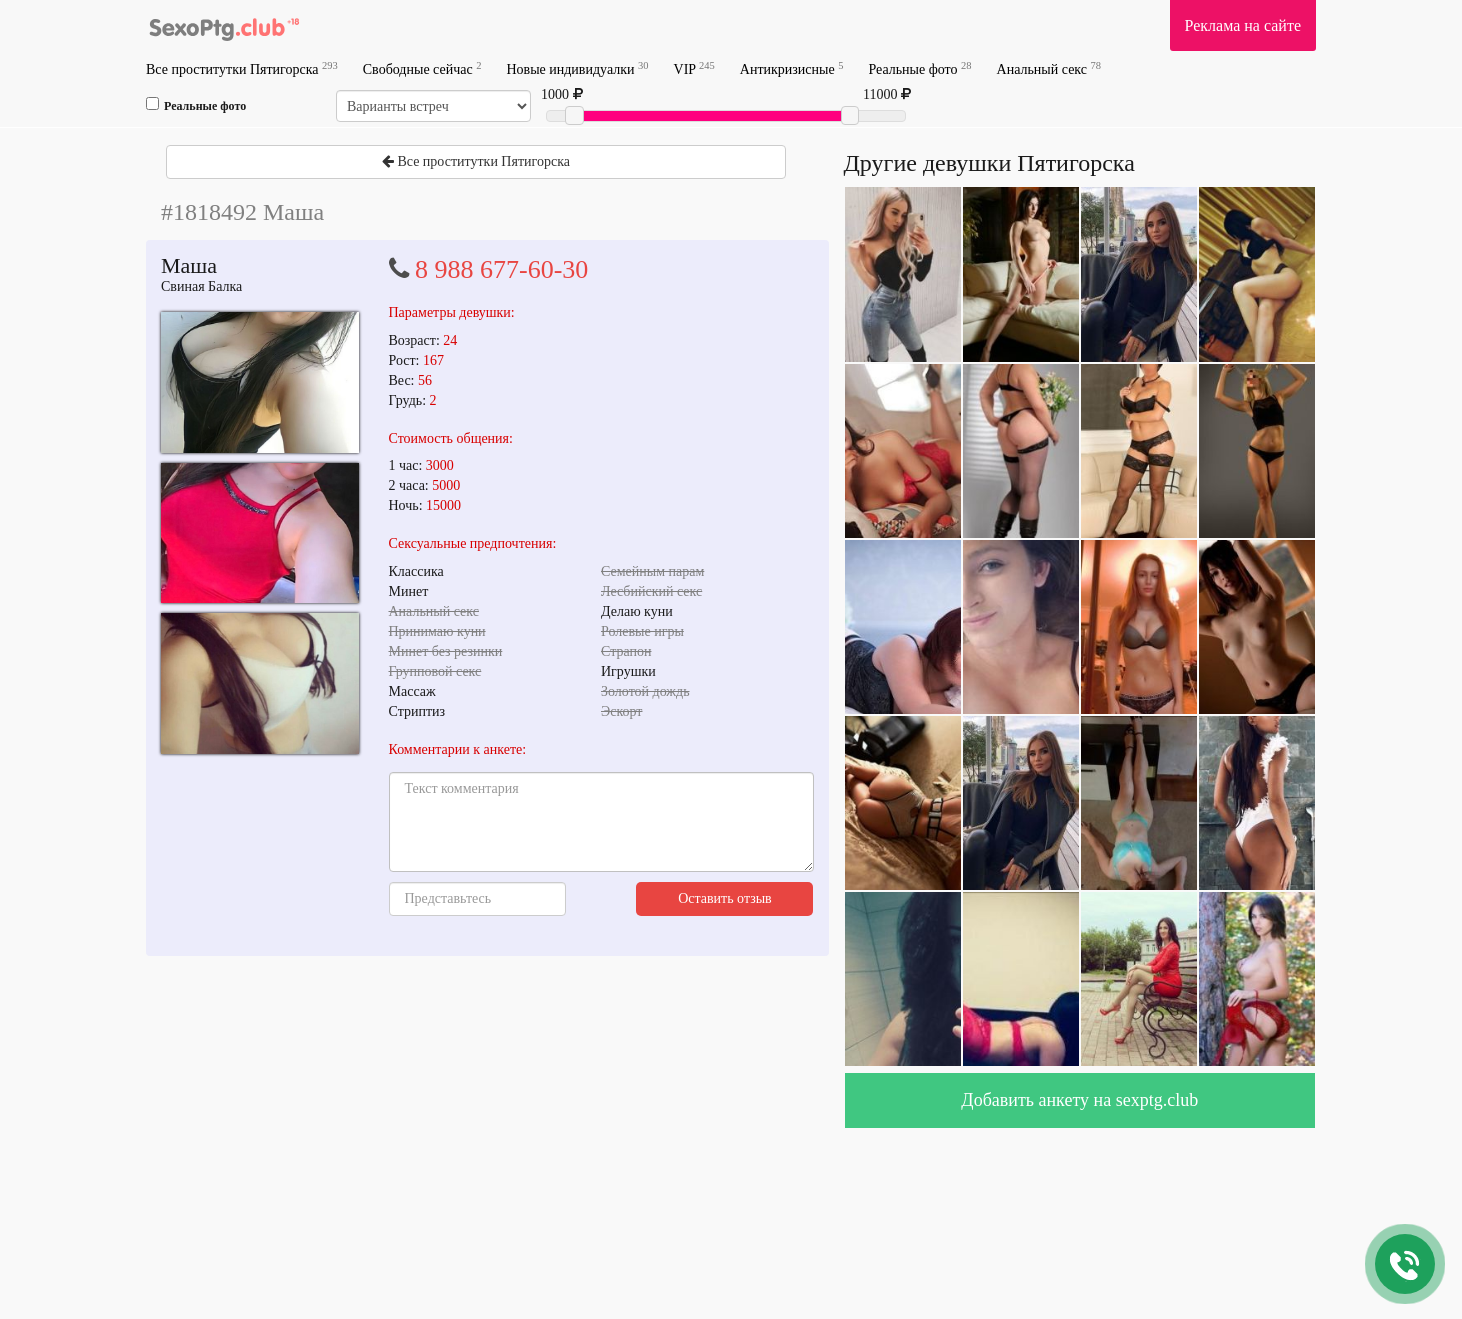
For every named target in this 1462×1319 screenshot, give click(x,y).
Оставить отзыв (725, 898)
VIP (694, 68)
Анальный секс (1049, 68)
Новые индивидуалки (577, 68)
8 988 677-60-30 (501, 269)
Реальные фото (919, 68)
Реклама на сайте (1243, 25)
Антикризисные (792, 68)
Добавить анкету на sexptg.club (1079, 1100)
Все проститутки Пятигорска (242, 68)
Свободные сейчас (422, 68)
